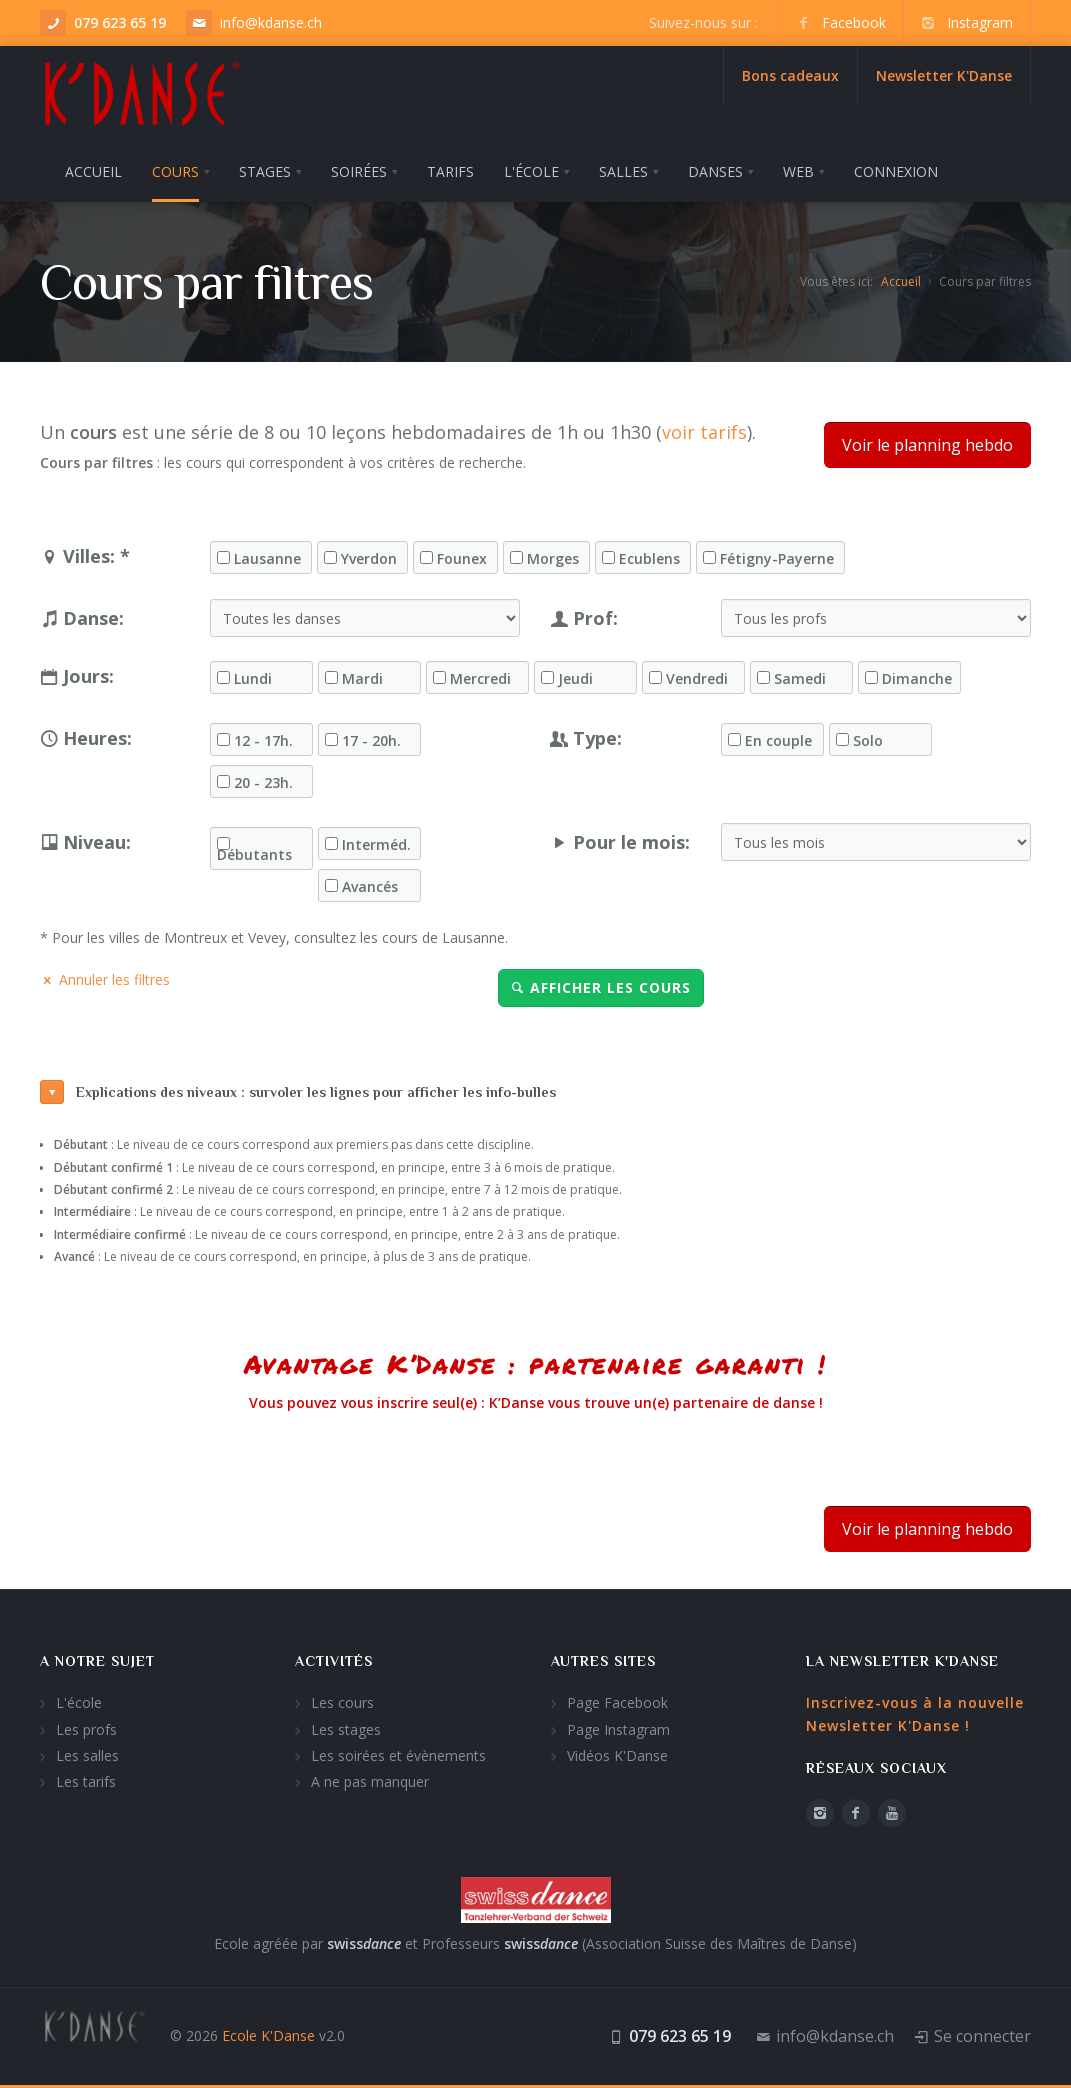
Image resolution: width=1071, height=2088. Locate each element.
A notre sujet (97, 1661)
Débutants (254, 855)
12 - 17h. (263, 741)
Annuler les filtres (105, 979)
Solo (868, 741)
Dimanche (917, 679)
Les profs (86, 1729)
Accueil (901, 281)
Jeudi (575, 679)
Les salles (87, 1755)
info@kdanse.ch (271, 22)
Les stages (346, 1729)
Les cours (342, 1702)
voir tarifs (704, 432)
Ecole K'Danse (268, 2035)
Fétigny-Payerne (777, 559)
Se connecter (982, 2036)
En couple (778, 741)
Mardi (362, 679)
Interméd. (376, 845)
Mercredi (480, 679)
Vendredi (697, 679)
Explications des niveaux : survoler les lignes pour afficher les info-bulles (298, 1092)
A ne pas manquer (370, 1781)
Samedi (800, 679)
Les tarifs (86, 1781)
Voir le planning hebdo (927, 445)
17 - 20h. (371, 741)
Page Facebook (617, 1702)
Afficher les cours (601, 987)
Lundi (253, 679)
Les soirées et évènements (398, 1755)
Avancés (370, 887)
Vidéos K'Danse (617, 1755)
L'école (79, 1702)
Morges (553, 559)
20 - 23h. (263, 783)
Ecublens (649, 559)
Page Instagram (618, 1729)
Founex (462, 559)
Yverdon (369, 559)
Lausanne (267, 559)
